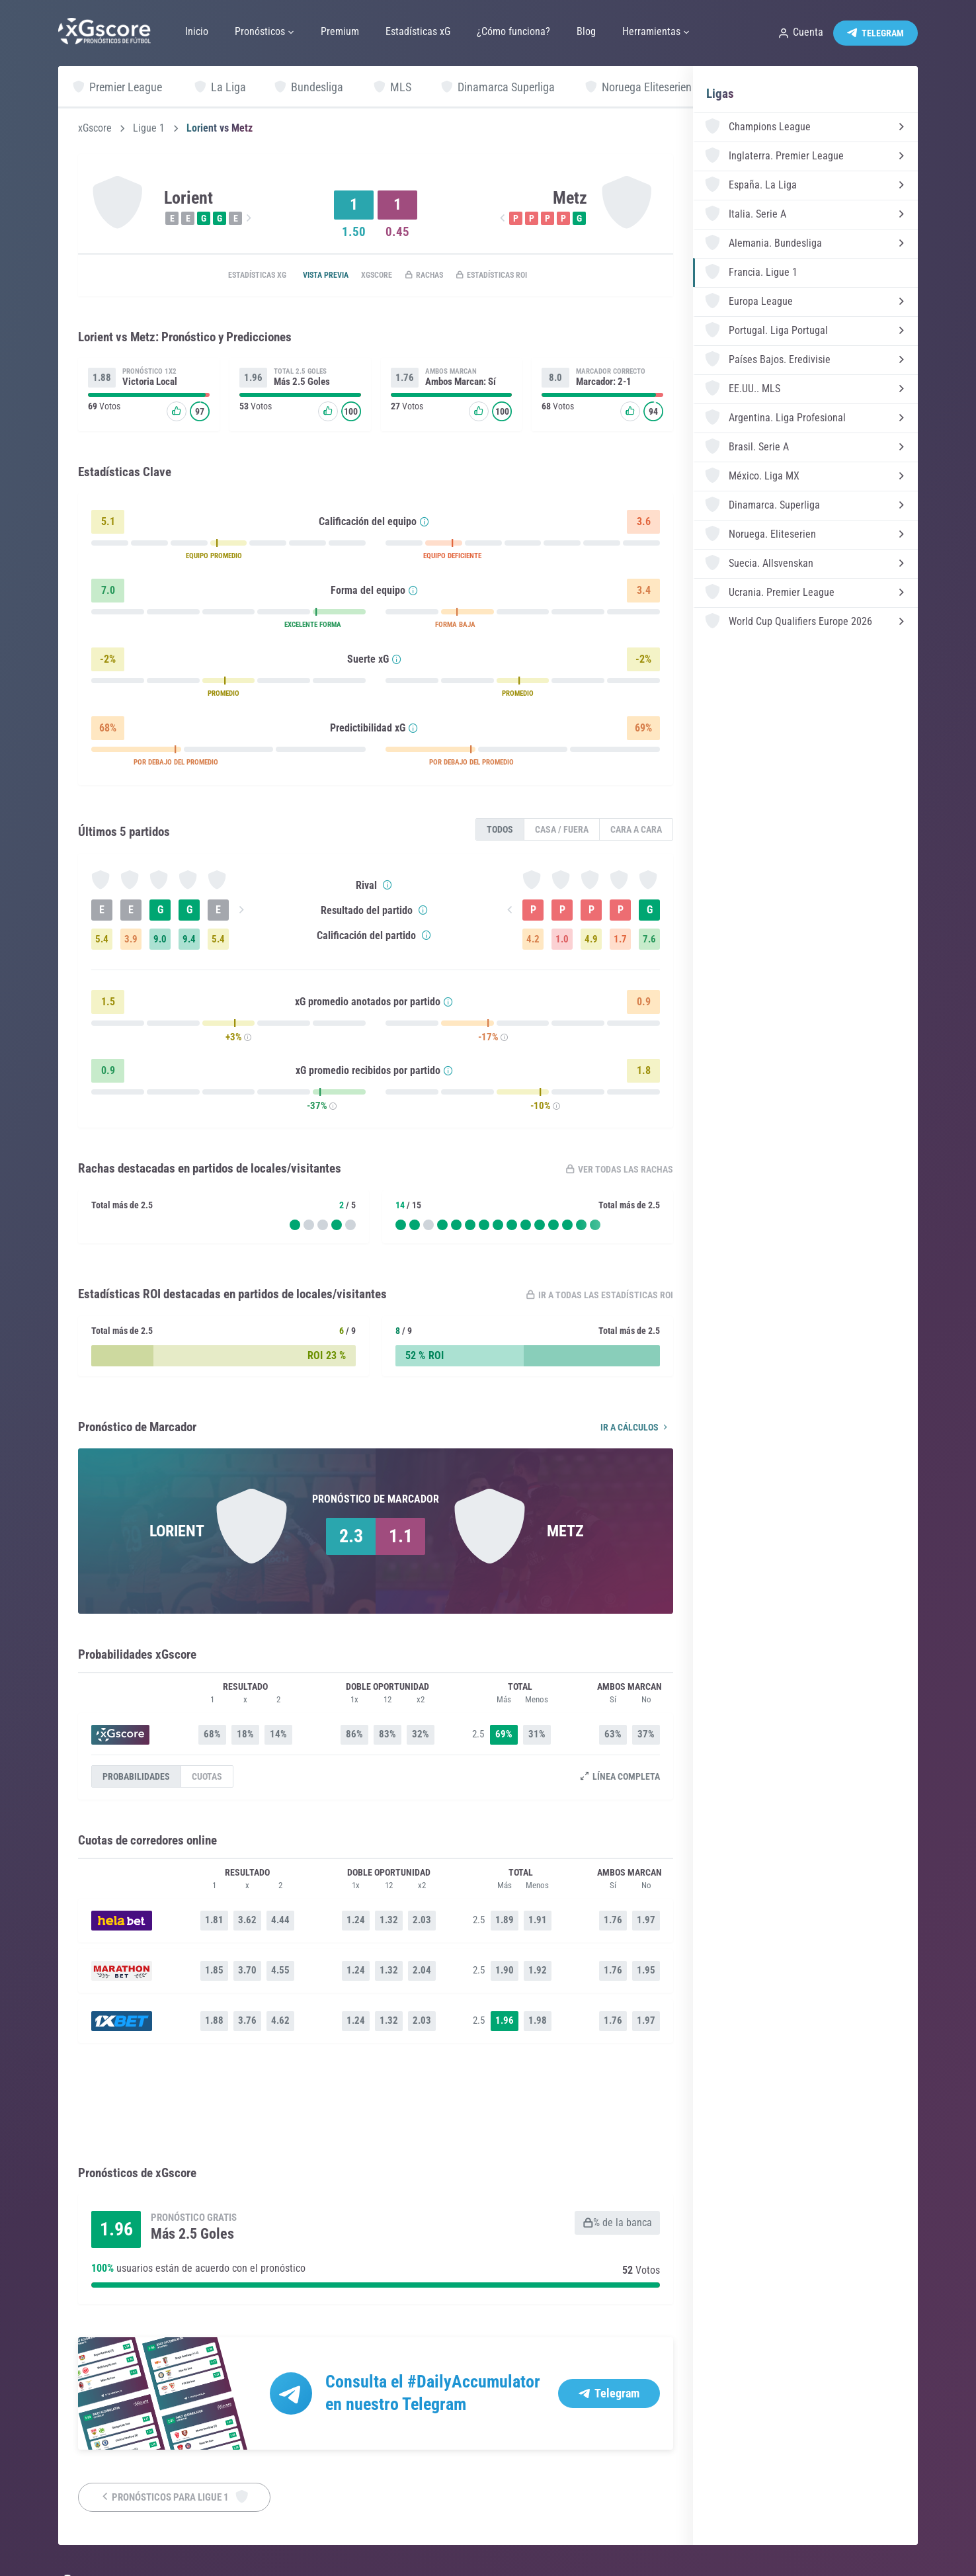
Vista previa (308, 275)
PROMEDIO (223, 696)
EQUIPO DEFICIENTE (452, 558)
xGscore (95, 128)
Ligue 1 (149, 128)
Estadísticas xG (226, 275)
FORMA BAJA (455, 627)
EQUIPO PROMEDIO (214, 558)
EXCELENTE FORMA (312, 627)
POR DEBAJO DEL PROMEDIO (176, 765)
